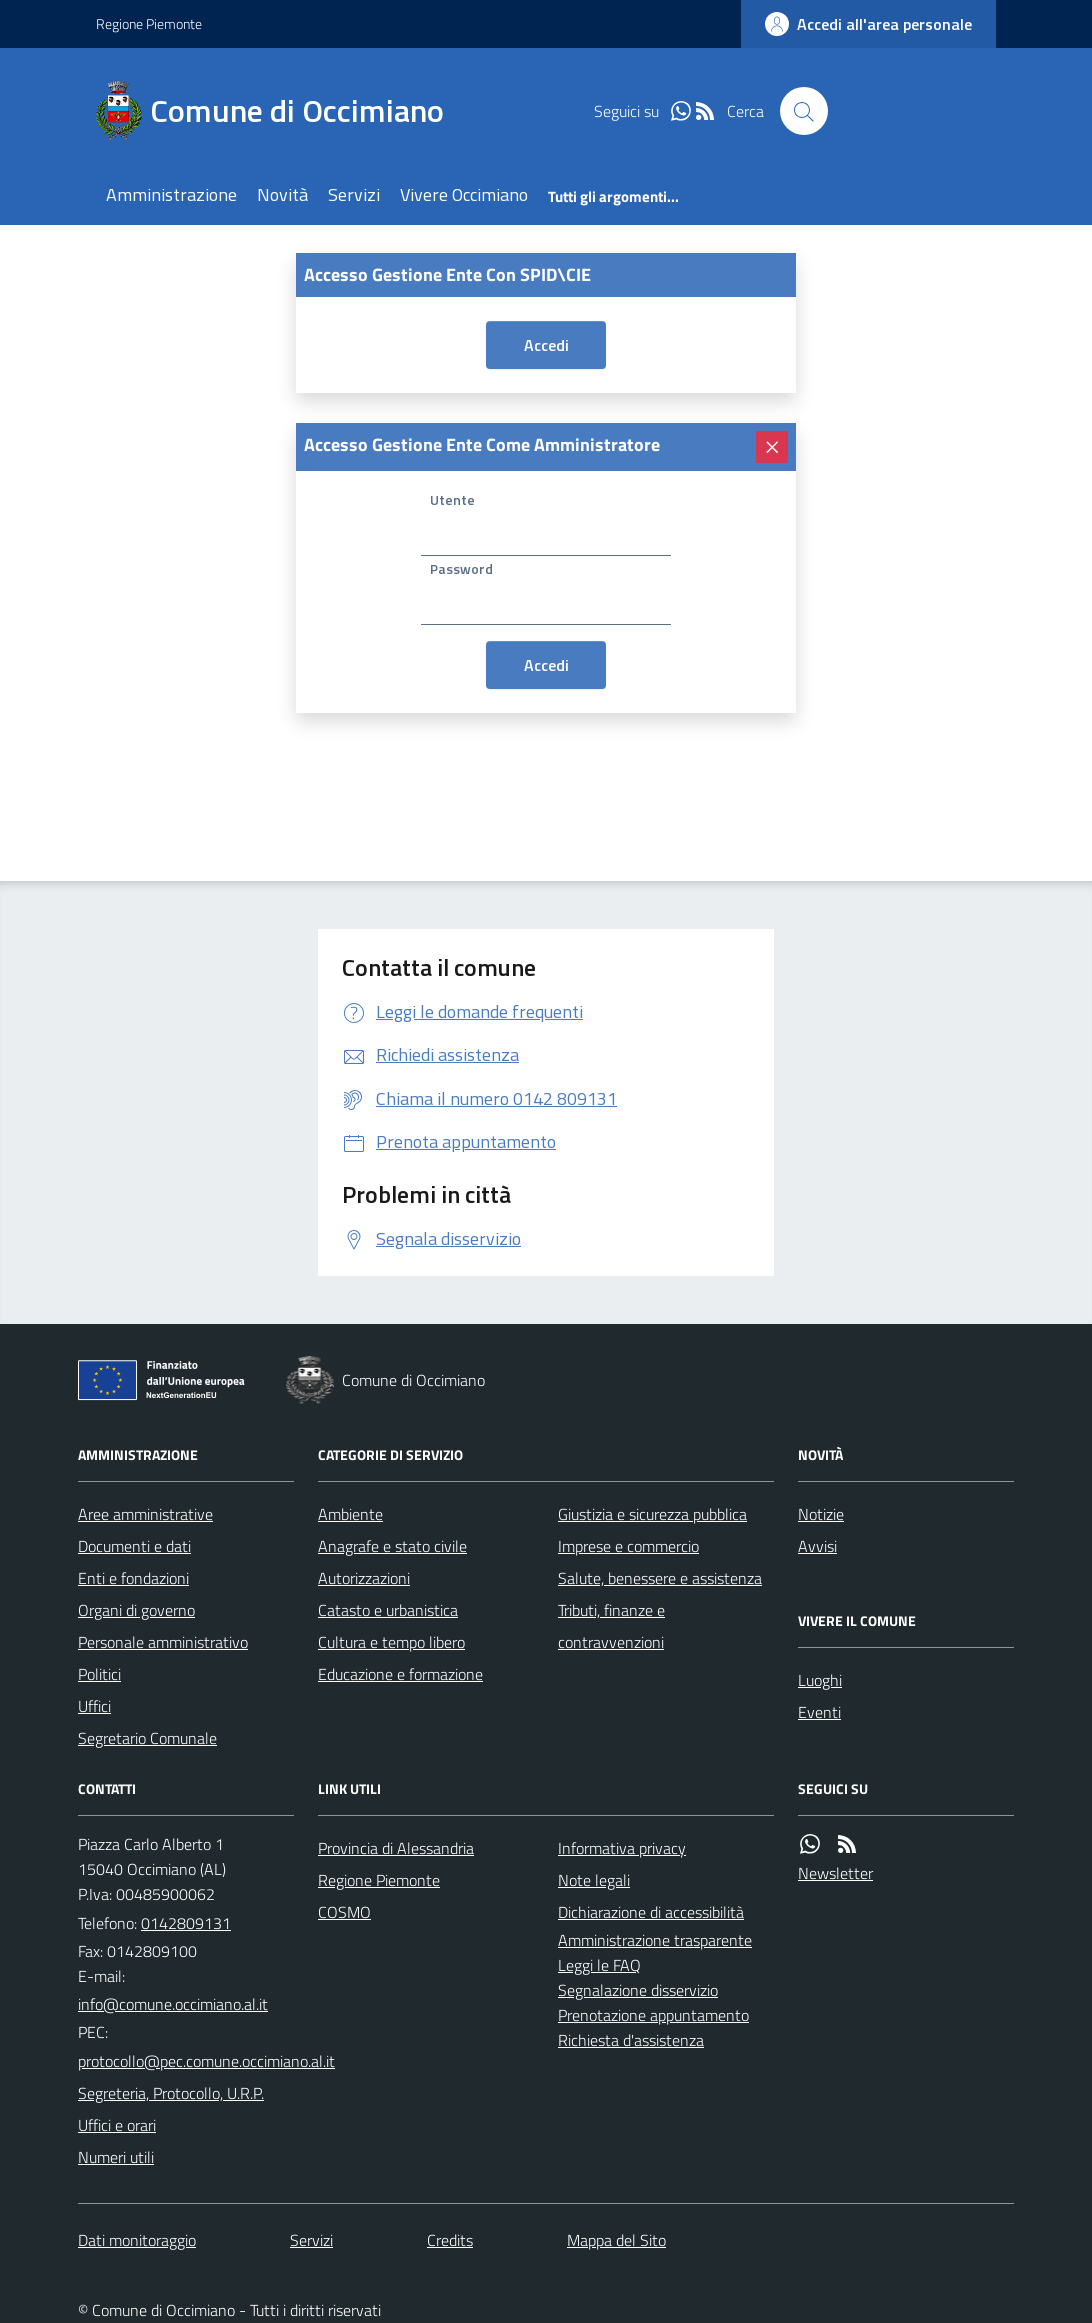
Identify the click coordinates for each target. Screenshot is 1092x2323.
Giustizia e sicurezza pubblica (652, 1514)
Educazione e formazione (400, 1674)
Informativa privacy (622, 1848)
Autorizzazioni (364, 1578)
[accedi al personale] (868, 24)
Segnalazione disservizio (638, 1990)
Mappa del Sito (616, 2240)
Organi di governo (136, 1610)
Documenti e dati (134, 1546)
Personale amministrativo (163, 1642)
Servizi (354, 194)
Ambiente (350, 1514)
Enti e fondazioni (133, 1578)
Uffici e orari (117, 2125)
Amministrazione (171, 194)
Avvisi (817, 1546)
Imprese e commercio (628, 1546)
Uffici (94, 1706)
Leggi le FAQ (599, 1965)
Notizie (821, 1514)
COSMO (344, 1912)
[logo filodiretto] (924, 111)
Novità (282, 194)
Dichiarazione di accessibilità (651, 1912)
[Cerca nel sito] (804, 111)
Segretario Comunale (147, 1738)
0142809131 (186, 1923)
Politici (99, 1674)
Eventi (819, 1712)
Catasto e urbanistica (388, 1610)
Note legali (594, 1880)
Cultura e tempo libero (391, 1642)
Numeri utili (116, 2157)
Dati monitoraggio (137, 2240)
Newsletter (835, 1873)
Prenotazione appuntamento (653, 2015)
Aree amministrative (145, 1514)
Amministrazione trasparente (655, 1940)
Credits (450, 2240)
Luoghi (820, 1680)
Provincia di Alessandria (396, 1848)
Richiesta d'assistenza (631, 2040)
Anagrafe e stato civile (392, 1546)
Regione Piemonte (149, 23)
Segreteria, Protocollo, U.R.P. (171, 2093)
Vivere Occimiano (464, 194)
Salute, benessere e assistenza (660, 1578)
